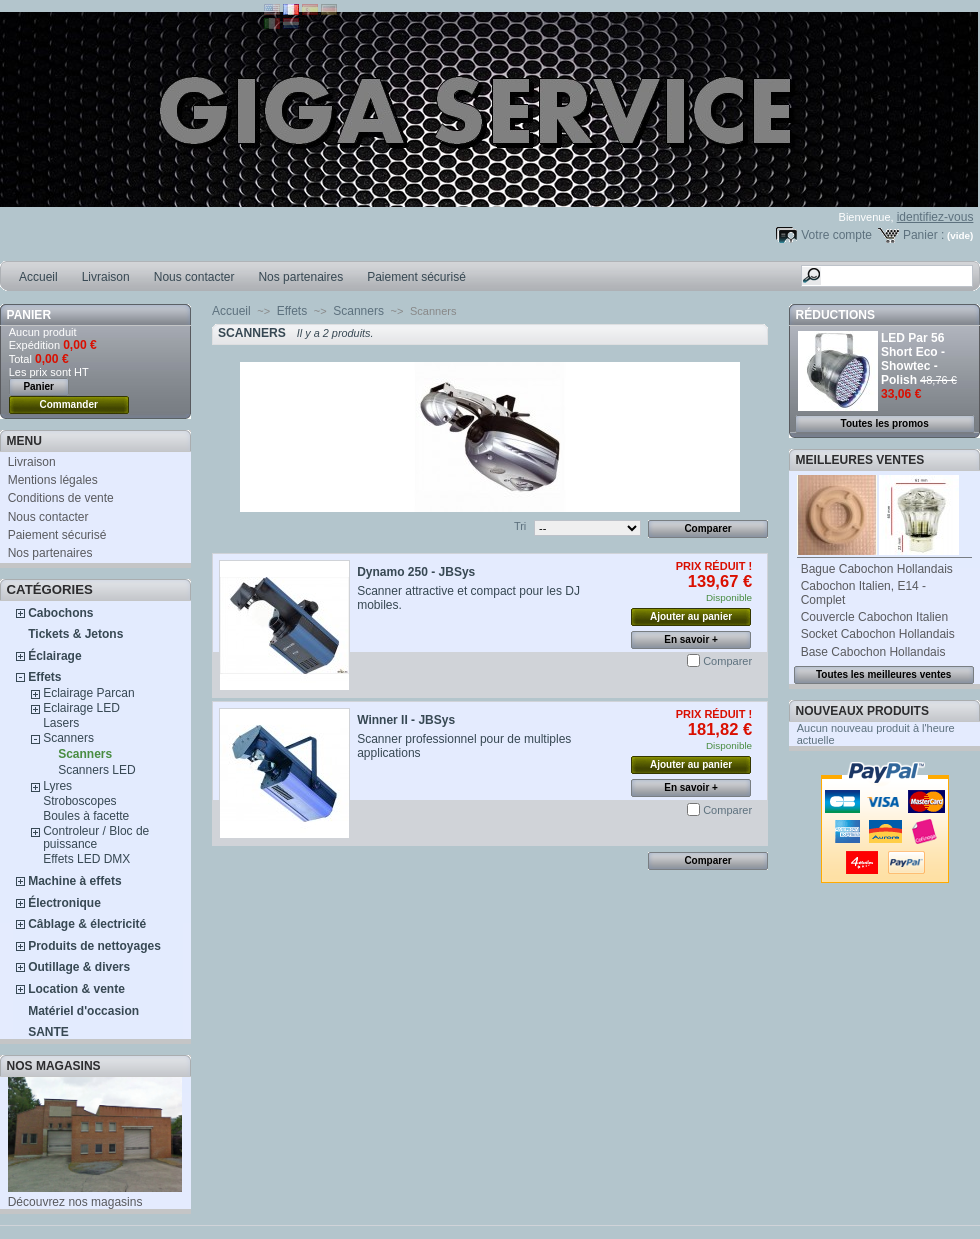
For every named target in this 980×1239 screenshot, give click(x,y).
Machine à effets (74, 881)
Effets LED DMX (86, 859)
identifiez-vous (935, 217)
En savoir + (691, 639)
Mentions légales (53, 480)
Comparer (727, 661)
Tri (520, 526)
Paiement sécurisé (416, 277)
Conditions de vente (61, 498)
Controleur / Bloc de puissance (96, 837)
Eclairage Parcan (88, 693)
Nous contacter (194, 277)
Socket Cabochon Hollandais (878, 634)
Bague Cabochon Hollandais (877, 569)
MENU (24, 441)
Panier (29, 315)
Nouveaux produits (862, 711)
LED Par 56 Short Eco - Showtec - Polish (913, 359)
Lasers (61, 723)
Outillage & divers (79, 967)
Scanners (68, 738)
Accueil (38, 277)
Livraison (106, 277)
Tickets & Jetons (75, 634)
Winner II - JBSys (406, 720)
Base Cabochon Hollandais (873, 652)
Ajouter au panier (691, 616)
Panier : (923, 235)
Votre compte (836, 235)
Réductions (835, 315)
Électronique (64, 903)
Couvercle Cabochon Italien (874, 617)
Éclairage (54, 656)
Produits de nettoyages (94, 946)
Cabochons (60, 613)
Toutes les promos (885, 423)
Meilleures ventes (860, 460)
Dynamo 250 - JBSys (416, 572)
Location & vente (76, 989)
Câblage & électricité (87, 924)
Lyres (57, 786)
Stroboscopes (79, 801)
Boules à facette (86, 816)
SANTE (48, 1032)
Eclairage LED (81, 708)
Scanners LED (96, 770)
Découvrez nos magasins (75, 1202)
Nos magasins (54, 1066)
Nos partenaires (300, 277)
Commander (69, 404)
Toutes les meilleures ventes (883, 674)
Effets (44, 677)
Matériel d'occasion (83, 1011)
